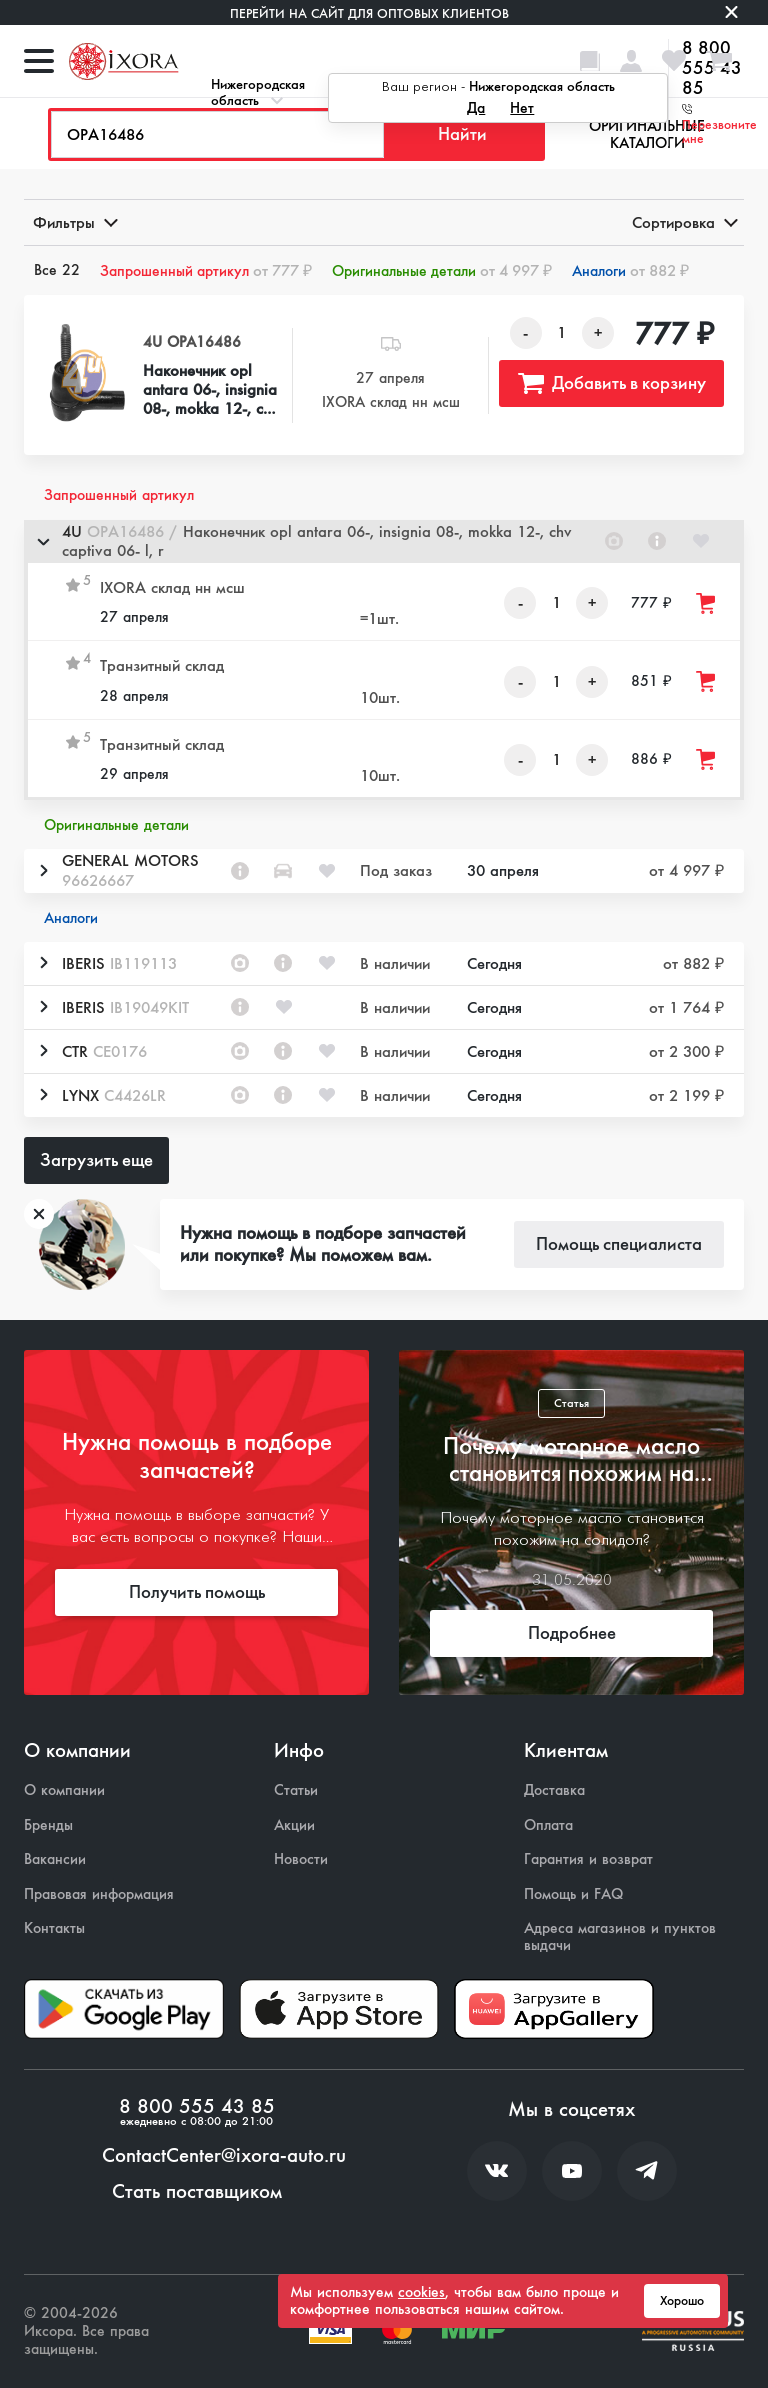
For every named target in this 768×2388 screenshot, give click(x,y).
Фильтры (74, 222)
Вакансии (55, 1859)
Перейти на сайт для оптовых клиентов (369, 13)
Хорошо (682, 2301)
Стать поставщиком (197, 2192)
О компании (64, 1790)
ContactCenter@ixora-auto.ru (224, 2156)
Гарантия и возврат (588, 1859)
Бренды (48, 1825)
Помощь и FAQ (573, 1894)
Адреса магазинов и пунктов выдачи (620, 1936)
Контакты (54, 1928)
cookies (421, 2292)
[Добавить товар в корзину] (707, 603)
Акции (294, 1825)
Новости (301, 1859)
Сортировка (683, 222)
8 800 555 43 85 (197, 2107)
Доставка (554, 1790)
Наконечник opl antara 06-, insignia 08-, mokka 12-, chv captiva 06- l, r (211, 390)
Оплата (548, 1825)
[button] (384, 541)
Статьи (296, 1790)
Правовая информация (99, 1894)
